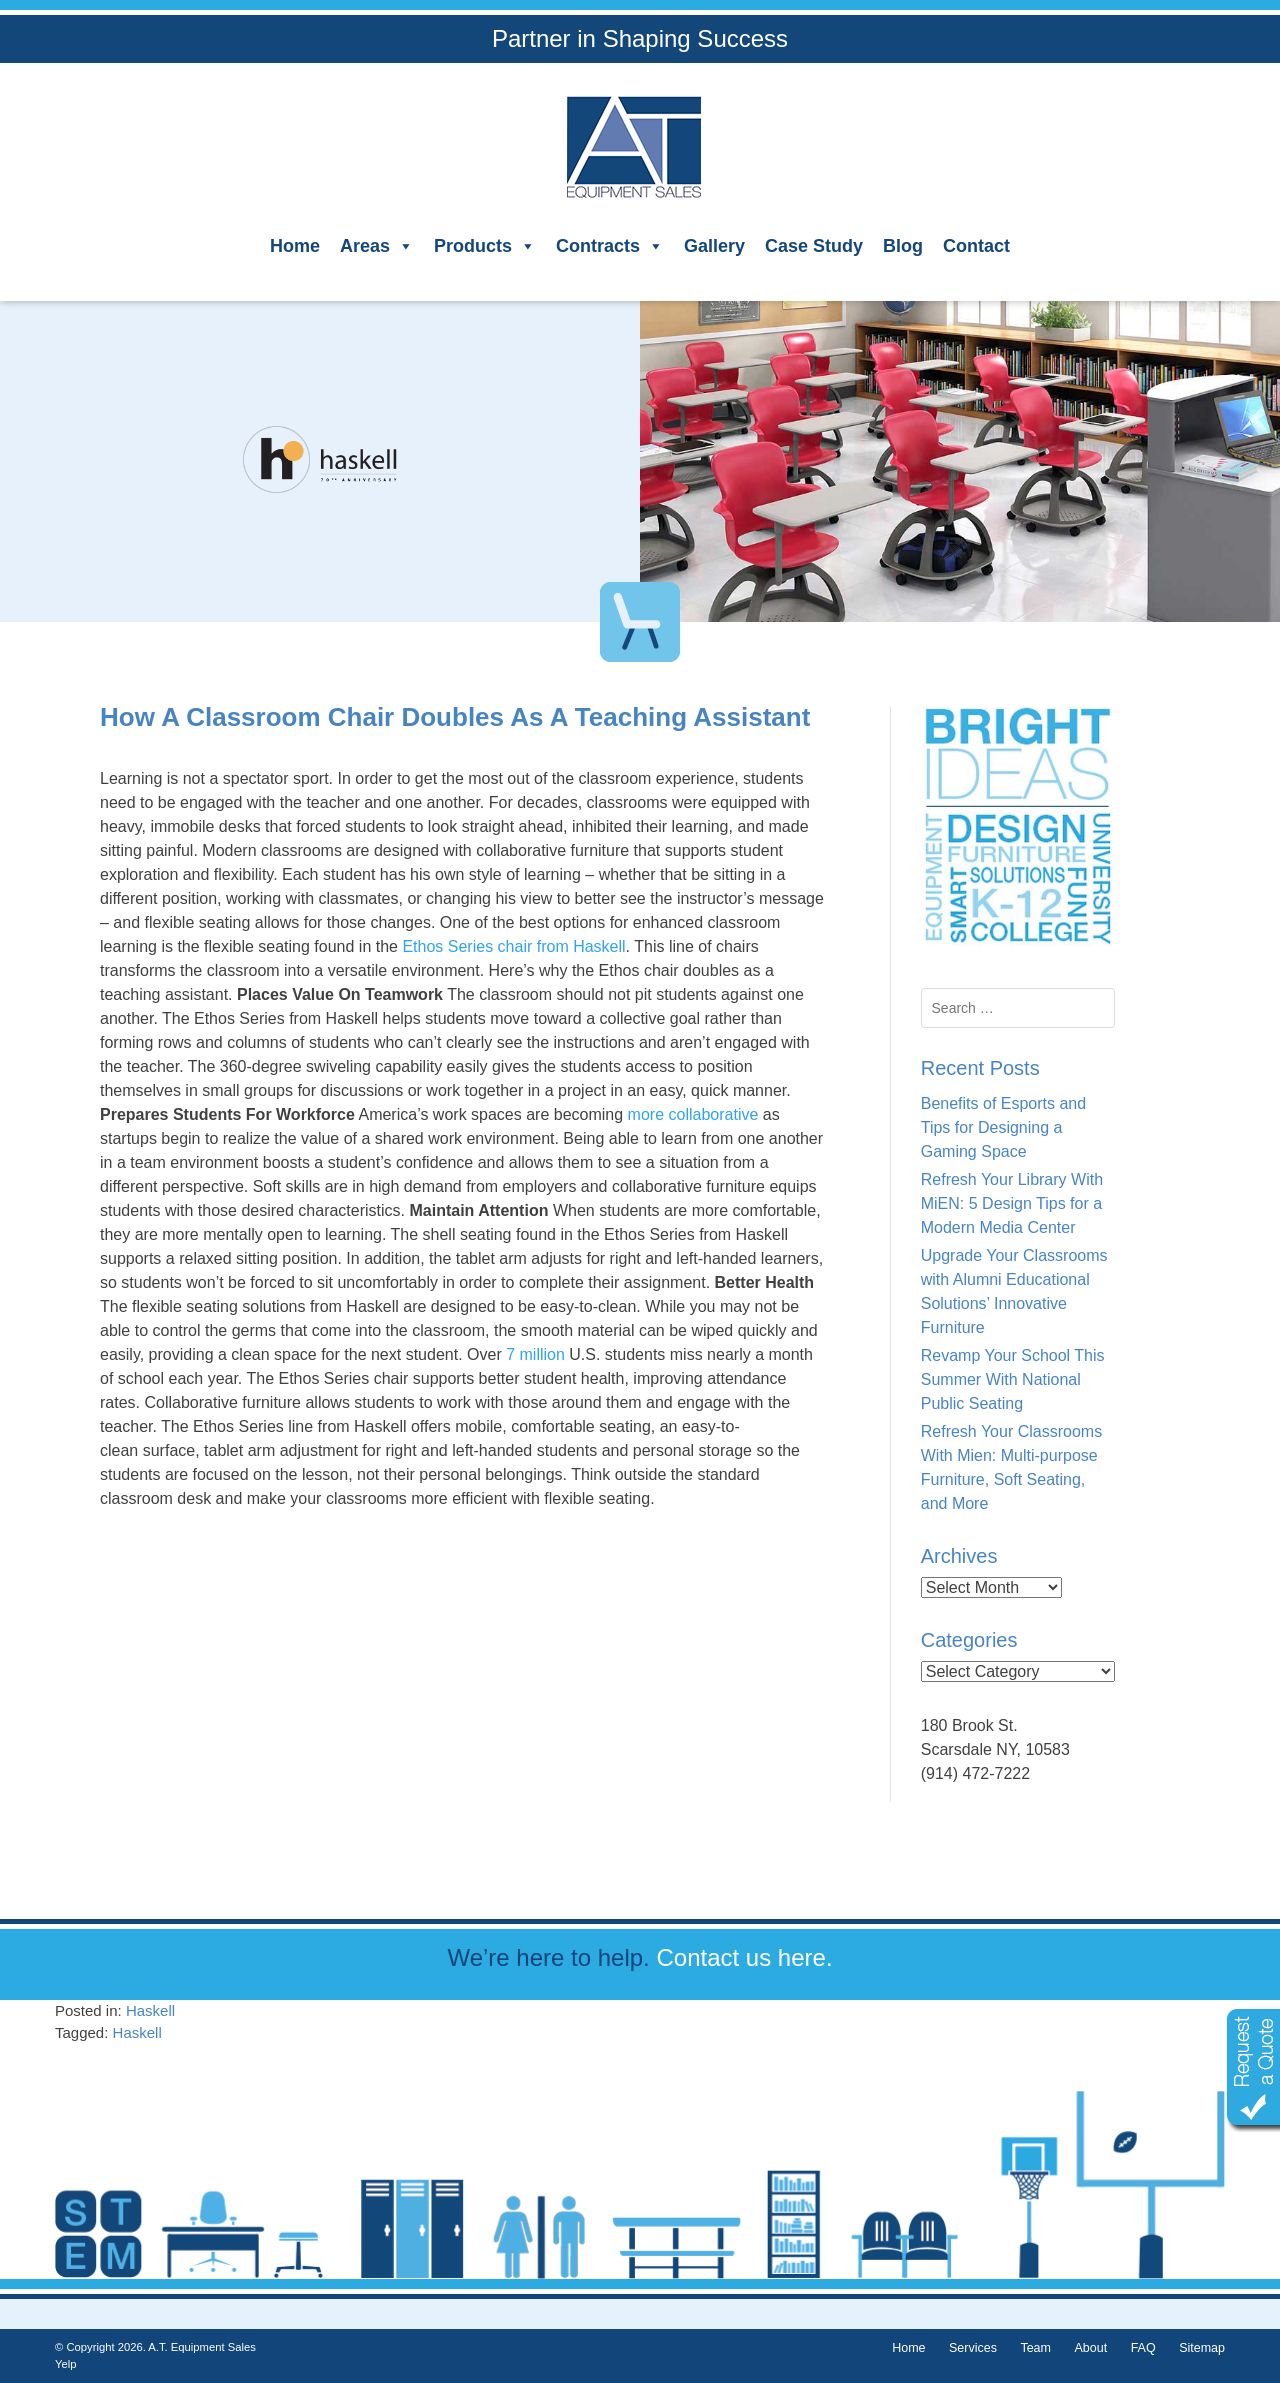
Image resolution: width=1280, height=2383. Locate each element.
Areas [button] (377, 246)
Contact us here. (744, 1957)
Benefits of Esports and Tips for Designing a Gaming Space (1003, 1127)
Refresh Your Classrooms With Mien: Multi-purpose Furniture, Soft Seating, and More (1011, 1467)
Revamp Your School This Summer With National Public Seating (1013, 1379)
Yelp (65, 2364)
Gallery (714, 246)
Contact (976, 246)
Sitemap (1202, 2348)
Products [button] (485, 246)
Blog (903, 246)
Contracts (610, 246)
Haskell (150, 2010)
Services (973, 2348)
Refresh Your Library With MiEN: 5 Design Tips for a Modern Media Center (1012, 1203)
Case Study (814, 246)
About (1090, 2348)
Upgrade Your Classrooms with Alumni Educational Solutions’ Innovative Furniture (1014, 1291)
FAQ (1143, 2348)
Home (295, 246)
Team (1035, 2348)
